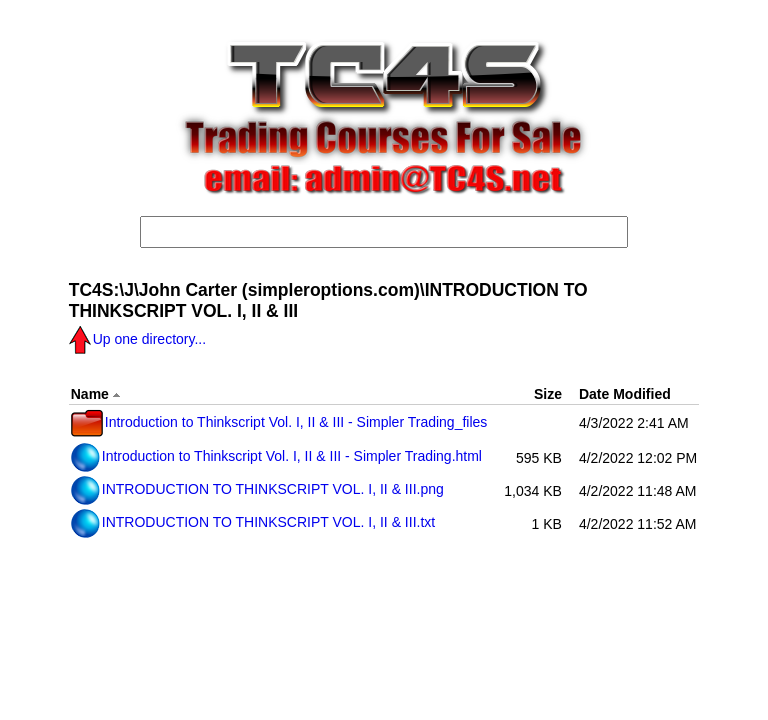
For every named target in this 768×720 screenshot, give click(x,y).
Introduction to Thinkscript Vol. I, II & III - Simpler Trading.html (276, 456)
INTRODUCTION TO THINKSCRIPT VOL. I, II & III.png (257, 489)
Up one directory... (137, 339)
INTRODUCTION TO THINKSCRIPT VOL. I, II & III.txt (253, 522)
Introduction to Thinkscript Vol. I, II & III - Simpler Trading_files (279, 422)
